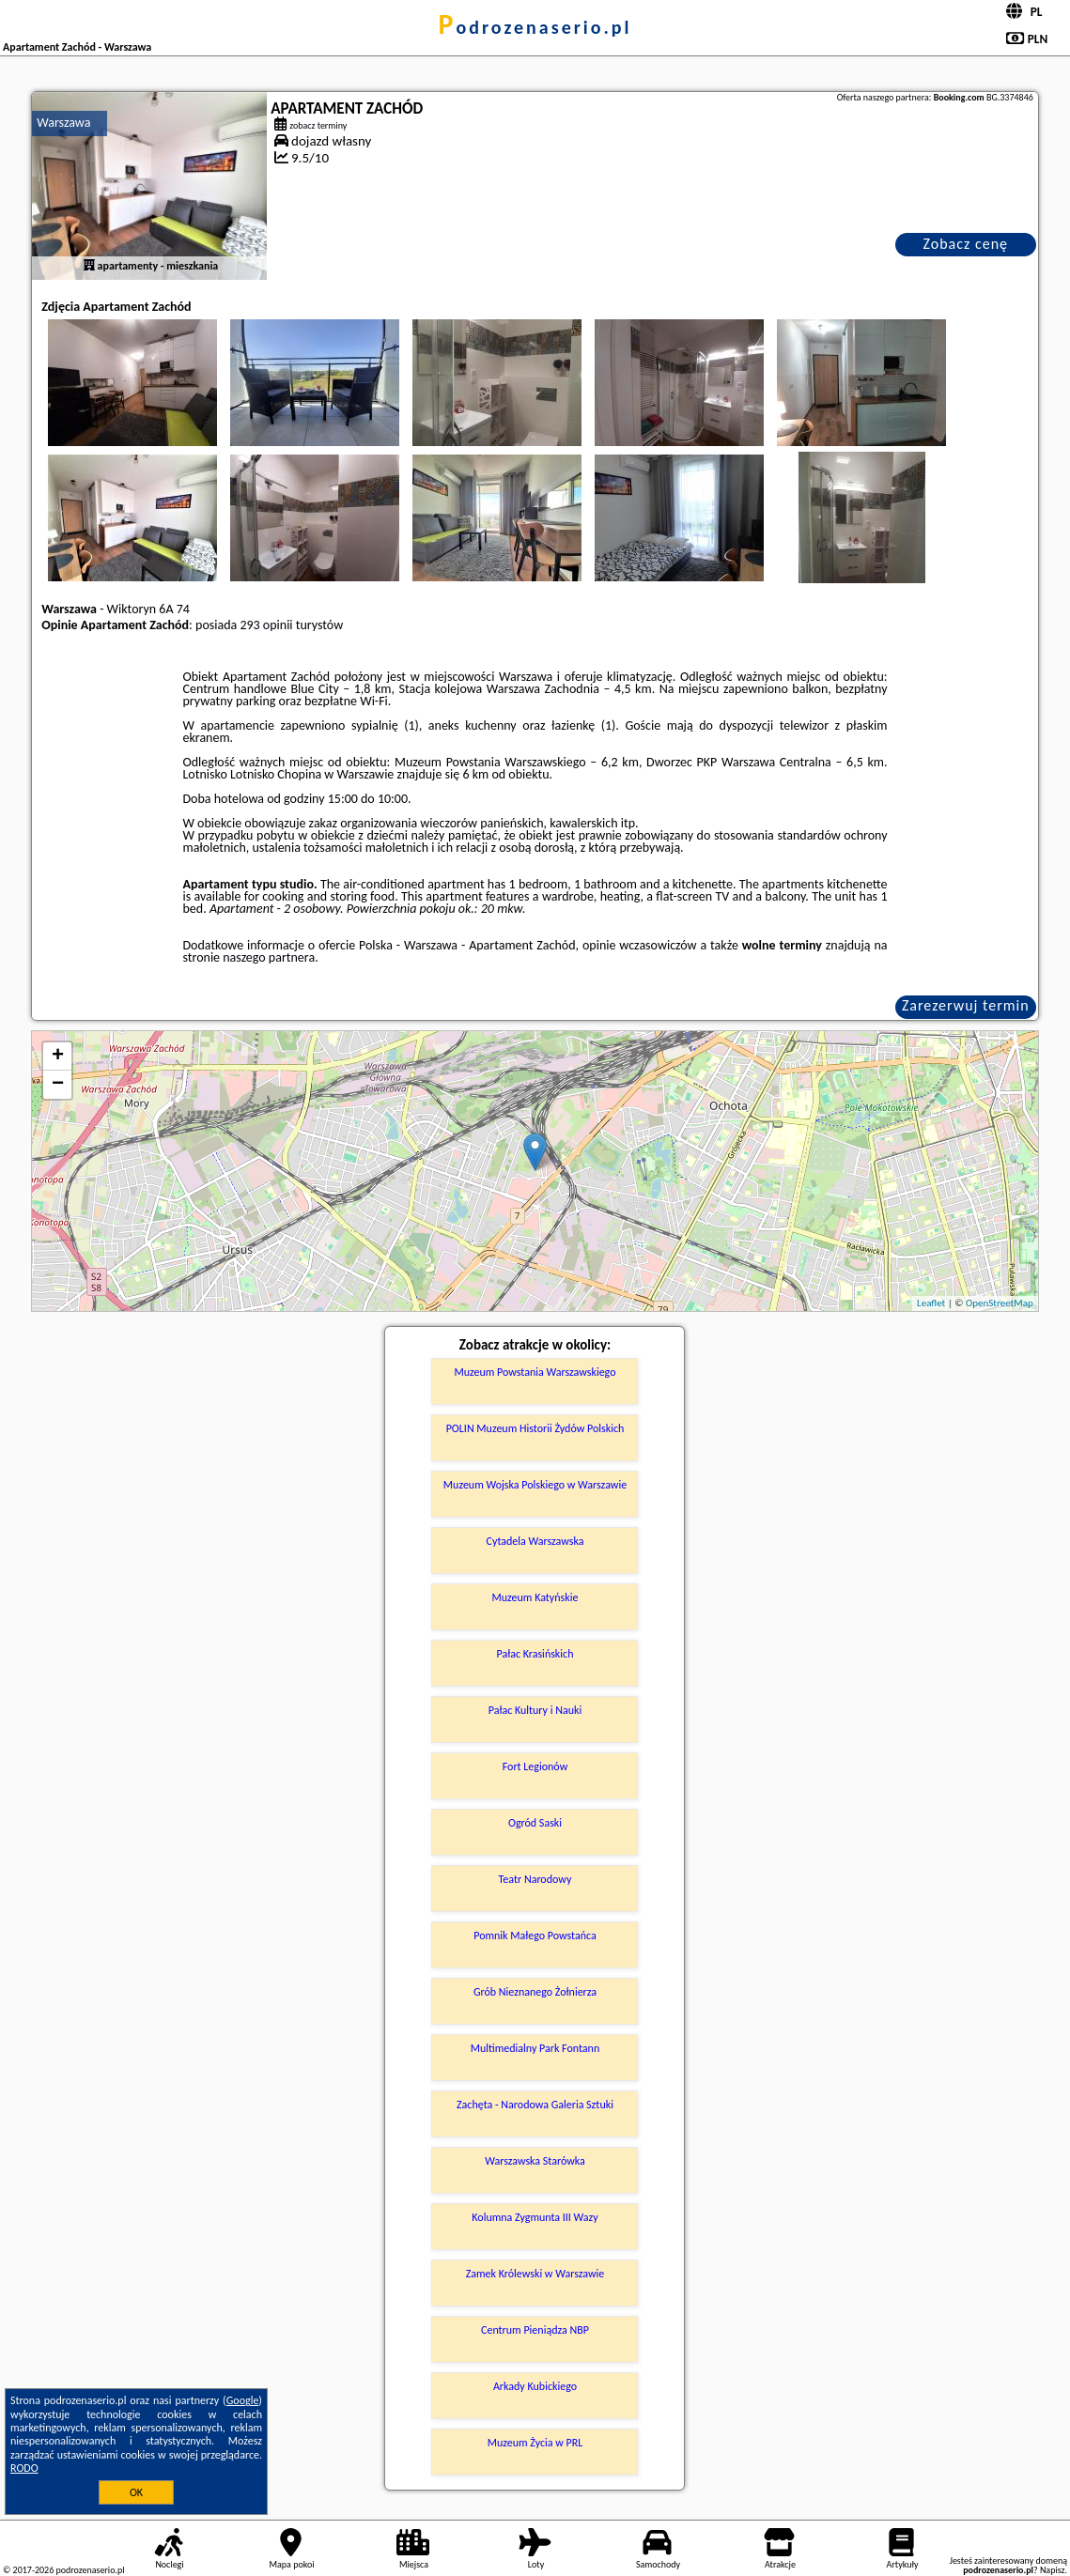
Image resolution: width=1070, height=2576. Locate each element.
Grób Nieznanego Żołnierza (535, 1991)
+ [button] (58, 1056)
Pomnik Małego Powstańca (535, 1935)
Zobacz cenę (965, 244)
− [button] (58, 1085)
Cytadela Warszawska (535, 1541)
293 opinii (266, 625)
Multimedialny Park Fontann (535, 2048)
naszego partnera (269, 957)
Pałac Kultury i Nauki (535, 1710)
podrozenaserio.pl (535, 27)
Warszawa (63, 123)
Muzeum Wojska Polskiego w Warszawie (535, 1484)
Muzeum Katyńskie (535, 1597)
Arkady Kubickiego (535, 2386)
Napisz (1052, 2570)
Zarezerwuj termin (966, 1005)
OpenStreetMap (999, 1303)
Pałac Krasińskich (535, 1653)
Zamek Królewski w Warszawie (535, 2273)
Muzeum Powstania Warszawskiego (534, 1372)
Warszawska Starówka (535, 2160)
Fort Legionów (535, 1766)
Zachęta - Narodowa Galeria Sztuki (535, 2104)
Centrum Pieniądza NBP (535, 2330)
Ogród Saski (535, 1822)
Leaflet (931, 1303)
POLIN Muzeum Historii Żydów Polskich (535, 1428)
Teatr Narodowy (535, 1879)
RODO (24, 2468)
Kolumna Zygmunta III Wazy (534, 2217)
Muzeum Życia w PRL (535, 2442)
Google (242, 2400)
